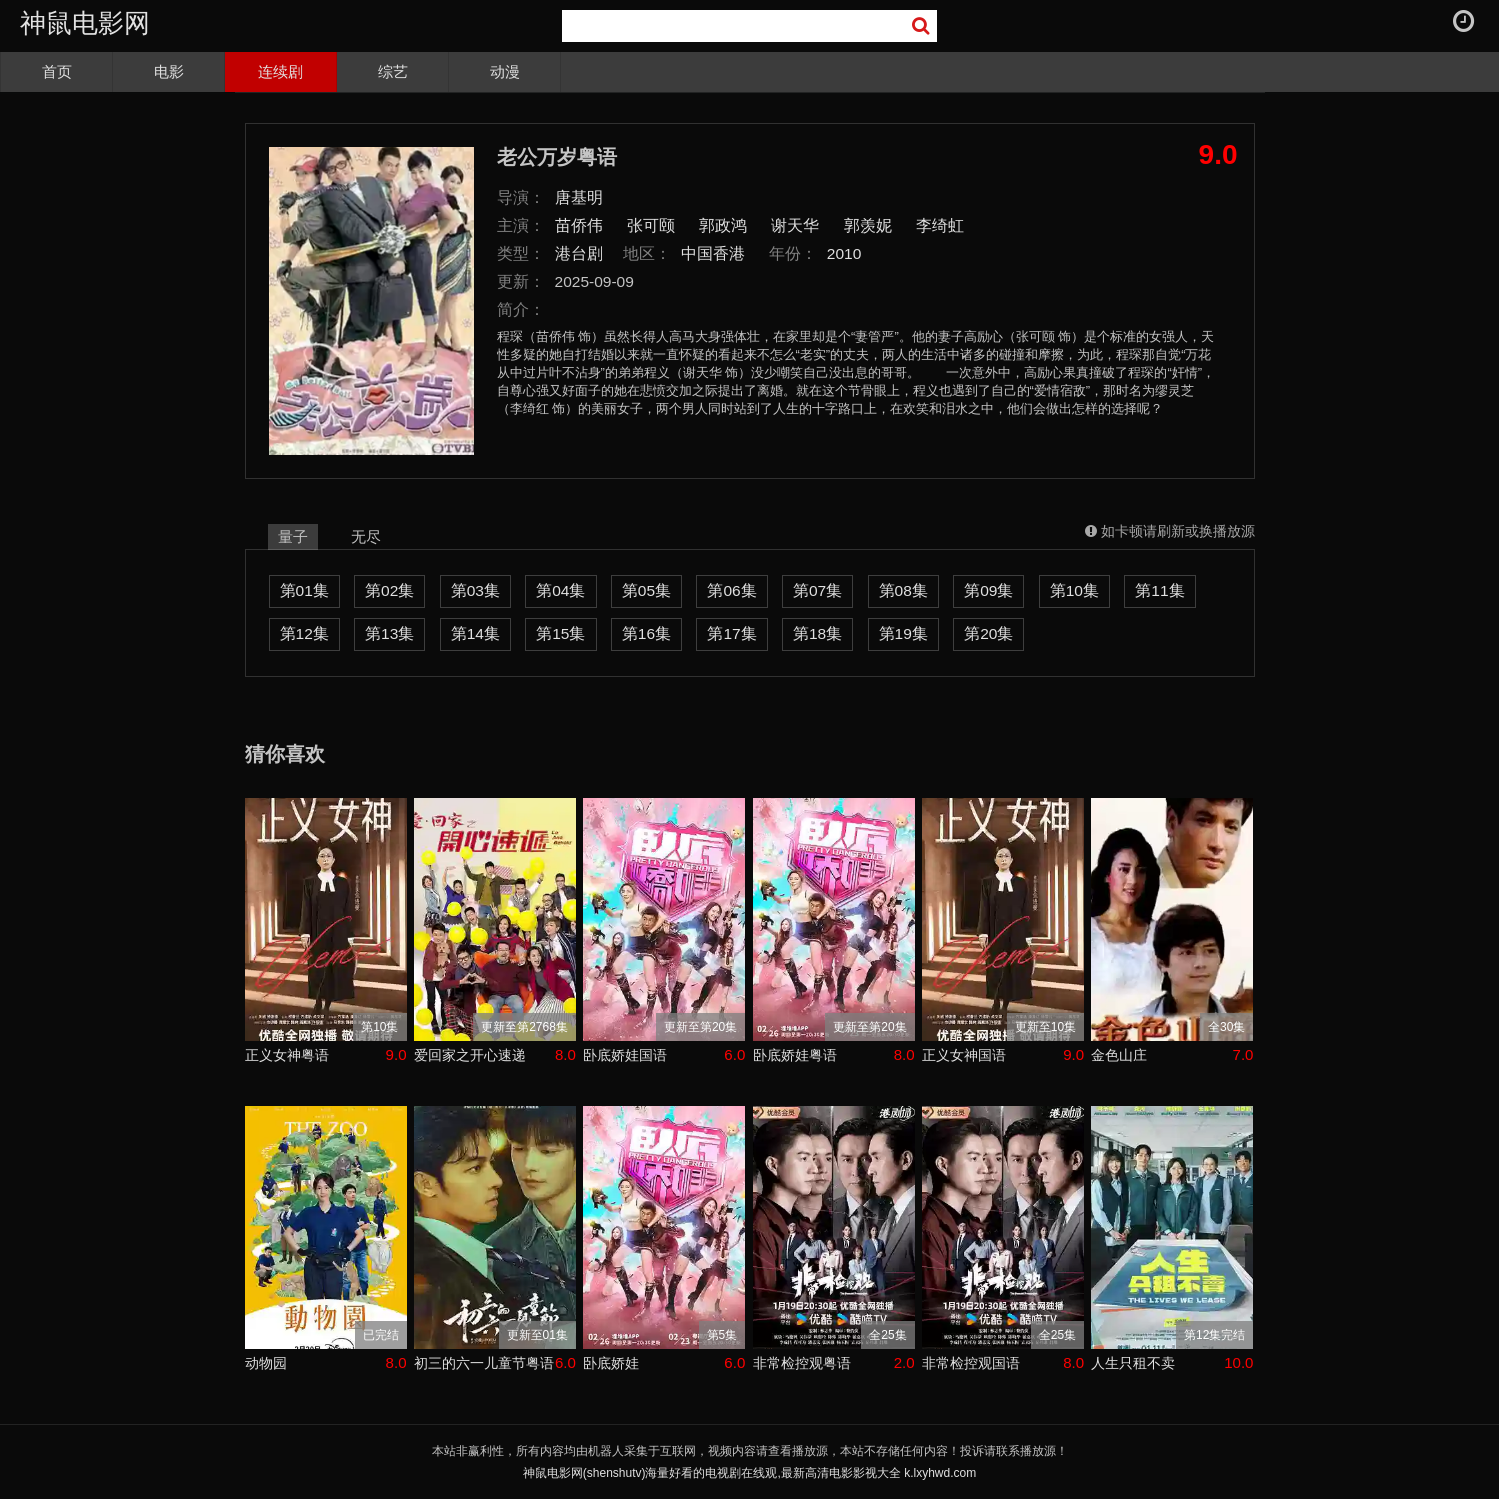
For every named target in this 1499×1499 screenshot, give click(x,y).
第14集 (475, 633)
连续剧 (280, 71)
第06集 (731, 590)
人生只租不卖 (1133, 1363)
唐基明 (579, 197)
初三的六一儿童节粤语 (484, 1363)
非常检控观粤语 (802, 1363)
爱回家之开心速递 (470, 1055)
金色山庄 (1119, 1055)
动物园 (266, 1363)
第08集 (903, 590)
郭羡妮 (868, 225)
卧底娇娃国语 (625, 1055)
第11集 (1159, 590)
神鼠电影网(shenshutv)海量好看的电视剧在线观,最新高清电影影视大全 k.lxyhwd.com (749, 1473)
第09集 (988, 590)
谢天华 (795, 225)
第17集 (731, 633)
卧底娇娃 (611, 1363)
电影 (169, 71)
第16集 (646, 633)
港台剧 (579, 253)
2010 (844, 253)
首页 (57, 71)
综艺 (393, 71)
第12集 (304, 633)
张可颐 (651, 225)
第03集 (475, 590)
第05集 (646, 590)
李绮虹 (940, 225)
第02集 (389, 590)
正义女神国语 (964, 1055)
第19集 (903, 633)
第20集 (988, 633)
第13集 (389, 633)
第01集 (304, 590)
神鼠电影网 (85, 23)
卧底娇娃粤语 (795, 1055)
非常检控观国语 (971, 1363)
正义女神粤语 (287, 1055)
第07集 (817, 590)
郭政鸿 (723, 225)
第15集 (560, 633)
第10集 (1074, 590)
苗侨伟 (579, 225)
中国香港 (713, 253)
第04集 (560, 590)
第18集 (817, 633)
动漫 (505, 71)
